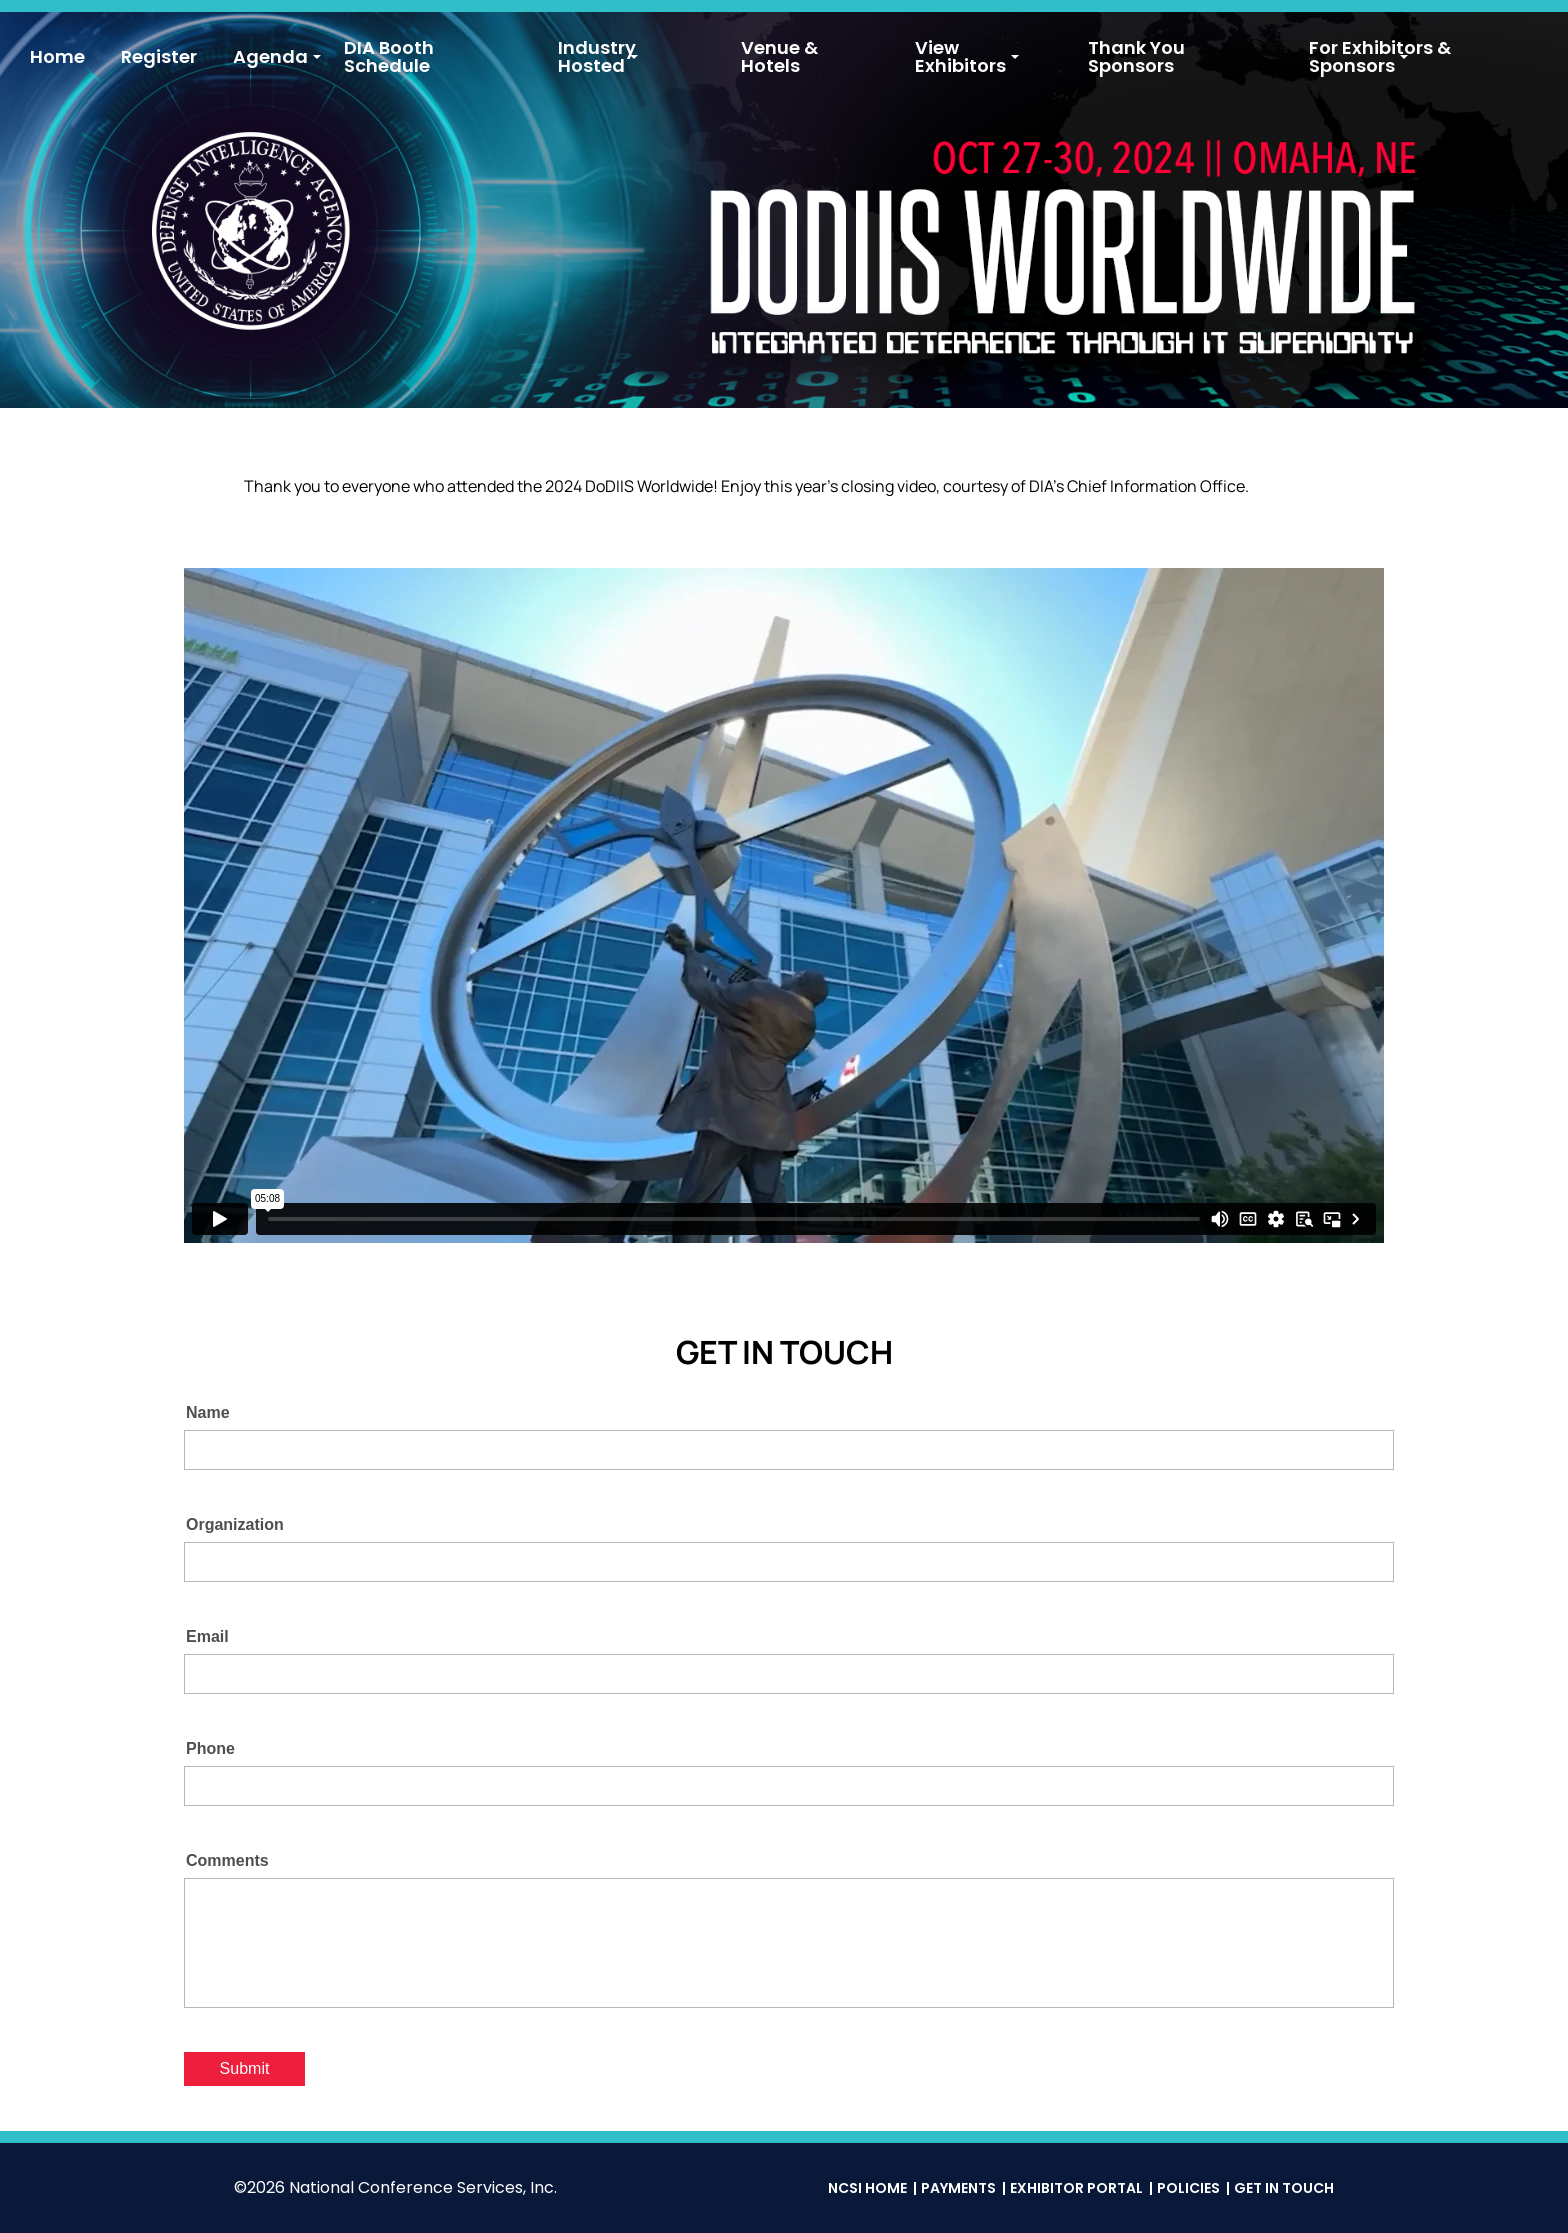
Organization (235, 1524)
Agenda (270, 56)
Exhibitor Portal (1076, 2188)
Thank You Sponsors (1136, 56)
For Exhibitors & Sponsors (1380, 56)
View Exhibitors (960, 56)
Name (208, 1412)
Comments (227, 1860)
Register (159, 56)
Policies (1188, 2188)
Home (57, 56)
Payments (958, 2188)
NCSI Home (867, 2188)
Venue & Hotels (779, 56)
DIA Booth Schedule (389, 56)
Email (207, 1636)
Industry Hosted (597, 56)
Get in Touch (1284, 2188)
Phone (210, 1748)
